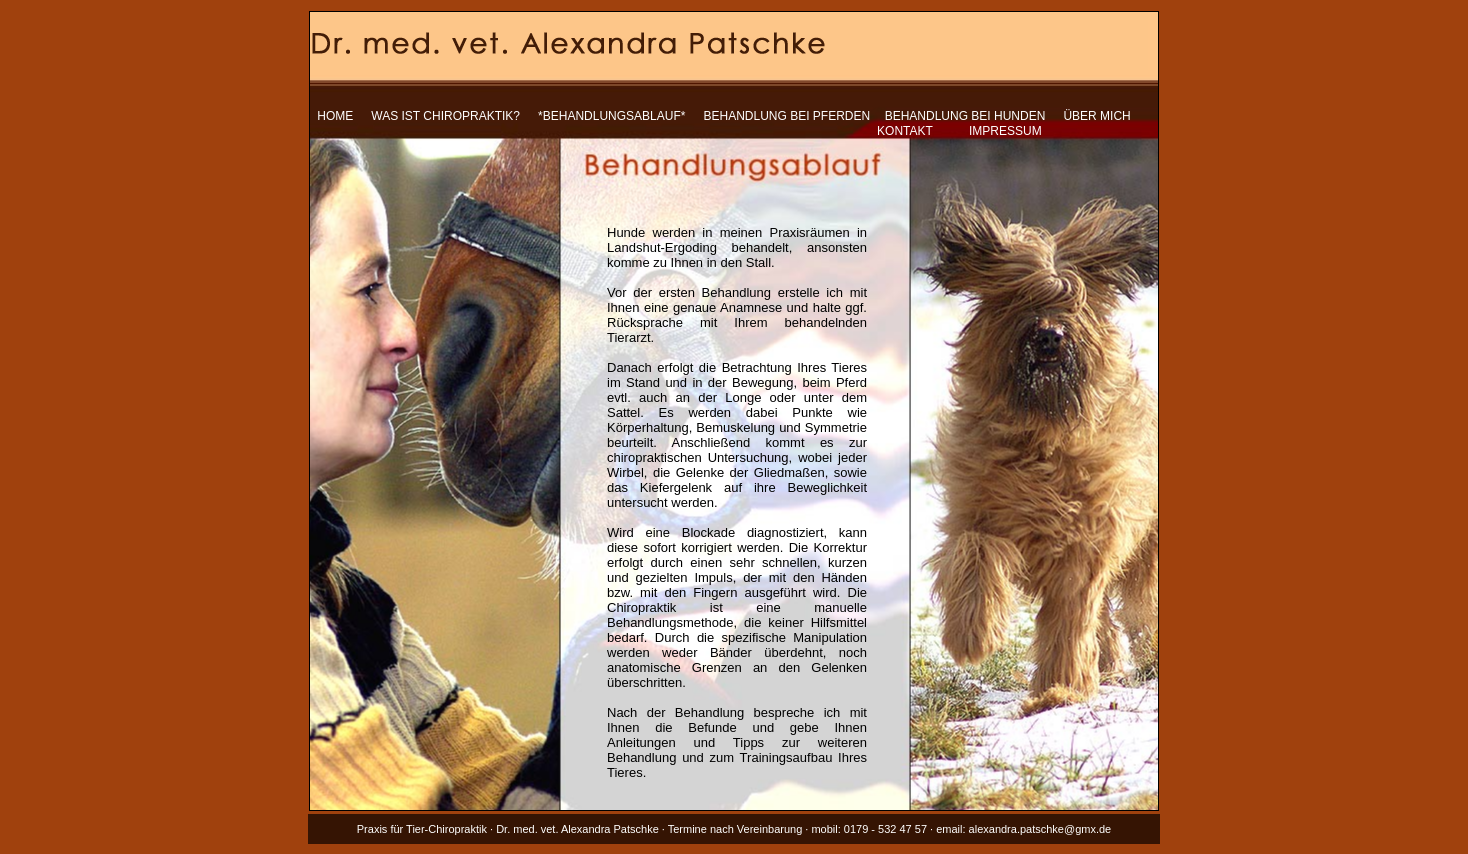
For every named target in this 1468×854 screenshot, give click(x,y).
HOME (335, 116)
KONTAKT (905, 131)
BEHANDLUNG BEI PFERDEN (787, 116)
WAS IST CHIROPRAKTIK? (445, 116)
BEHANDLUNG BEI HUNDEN (965, 116)
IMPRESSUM (1005, 131)
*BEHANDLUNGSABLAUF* (611, 116)
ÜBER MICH (1096, 116)
